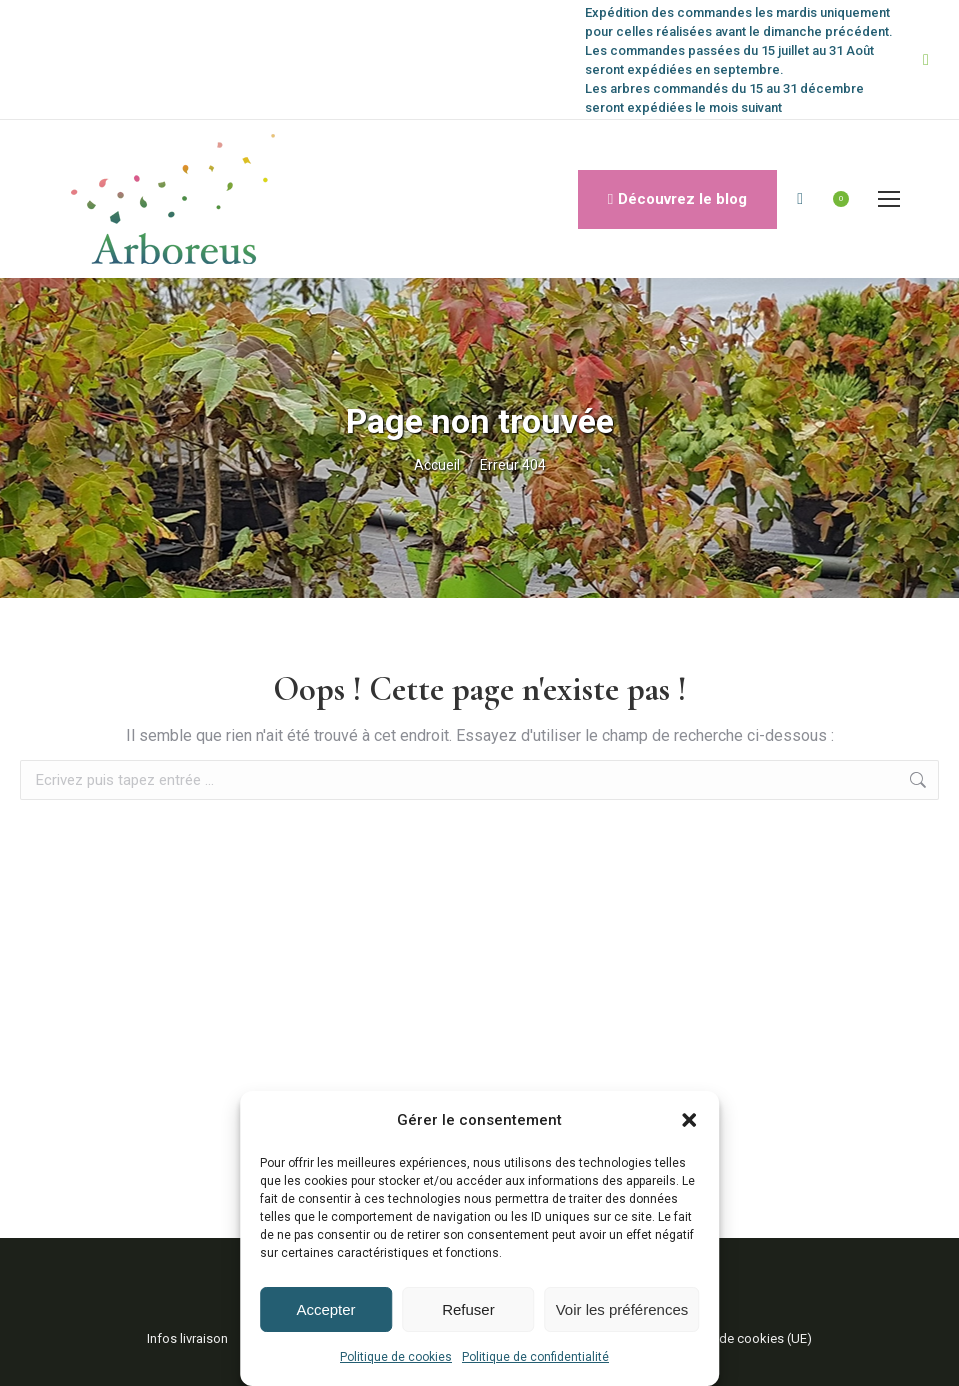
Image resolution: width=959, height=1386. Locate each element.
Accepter (325, 1309)
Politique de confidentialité (535, 1357)
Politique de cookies (396, 1357)
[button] (689, 1120)
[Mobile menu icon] (889, 199)
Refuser (468, 1309)
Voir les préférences (622, 1309)
